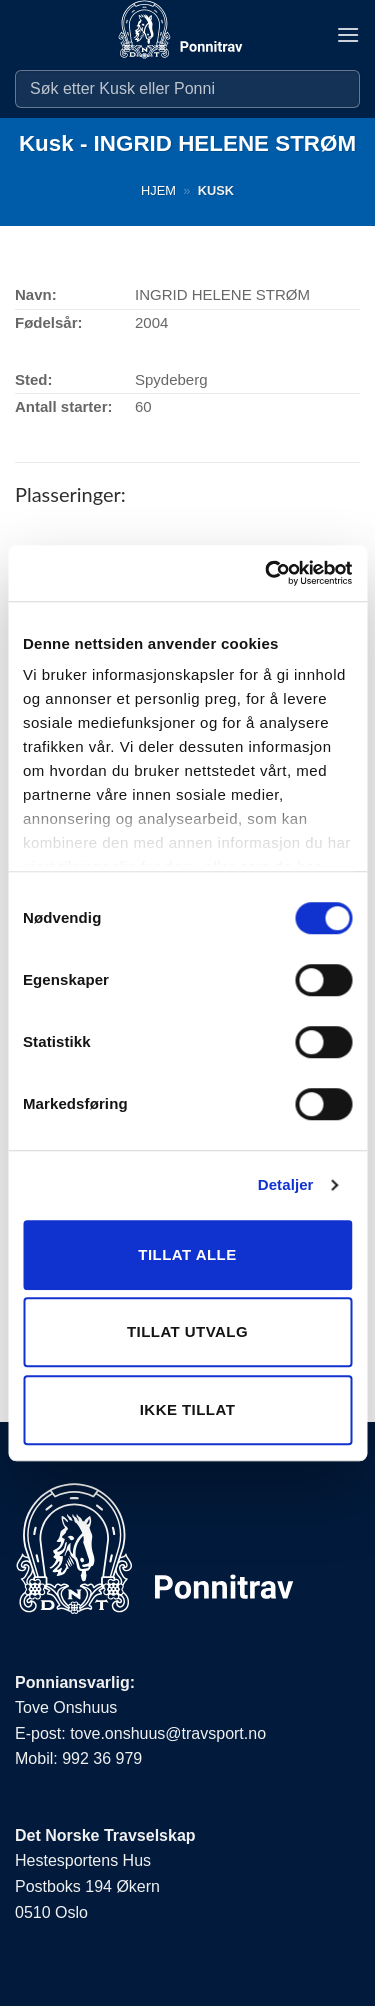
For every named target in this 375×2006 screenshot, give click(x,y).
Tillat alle (187, 1254)
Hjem (158, 190)
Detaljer (286, 1184)
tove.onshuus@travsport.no (168, 1733)
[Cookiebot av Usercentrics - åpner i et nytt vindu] (267, 573)
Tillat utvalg (187, 1331)
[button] (348, 34)
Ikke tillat (188, 1409)
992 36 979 (102, 1758)
